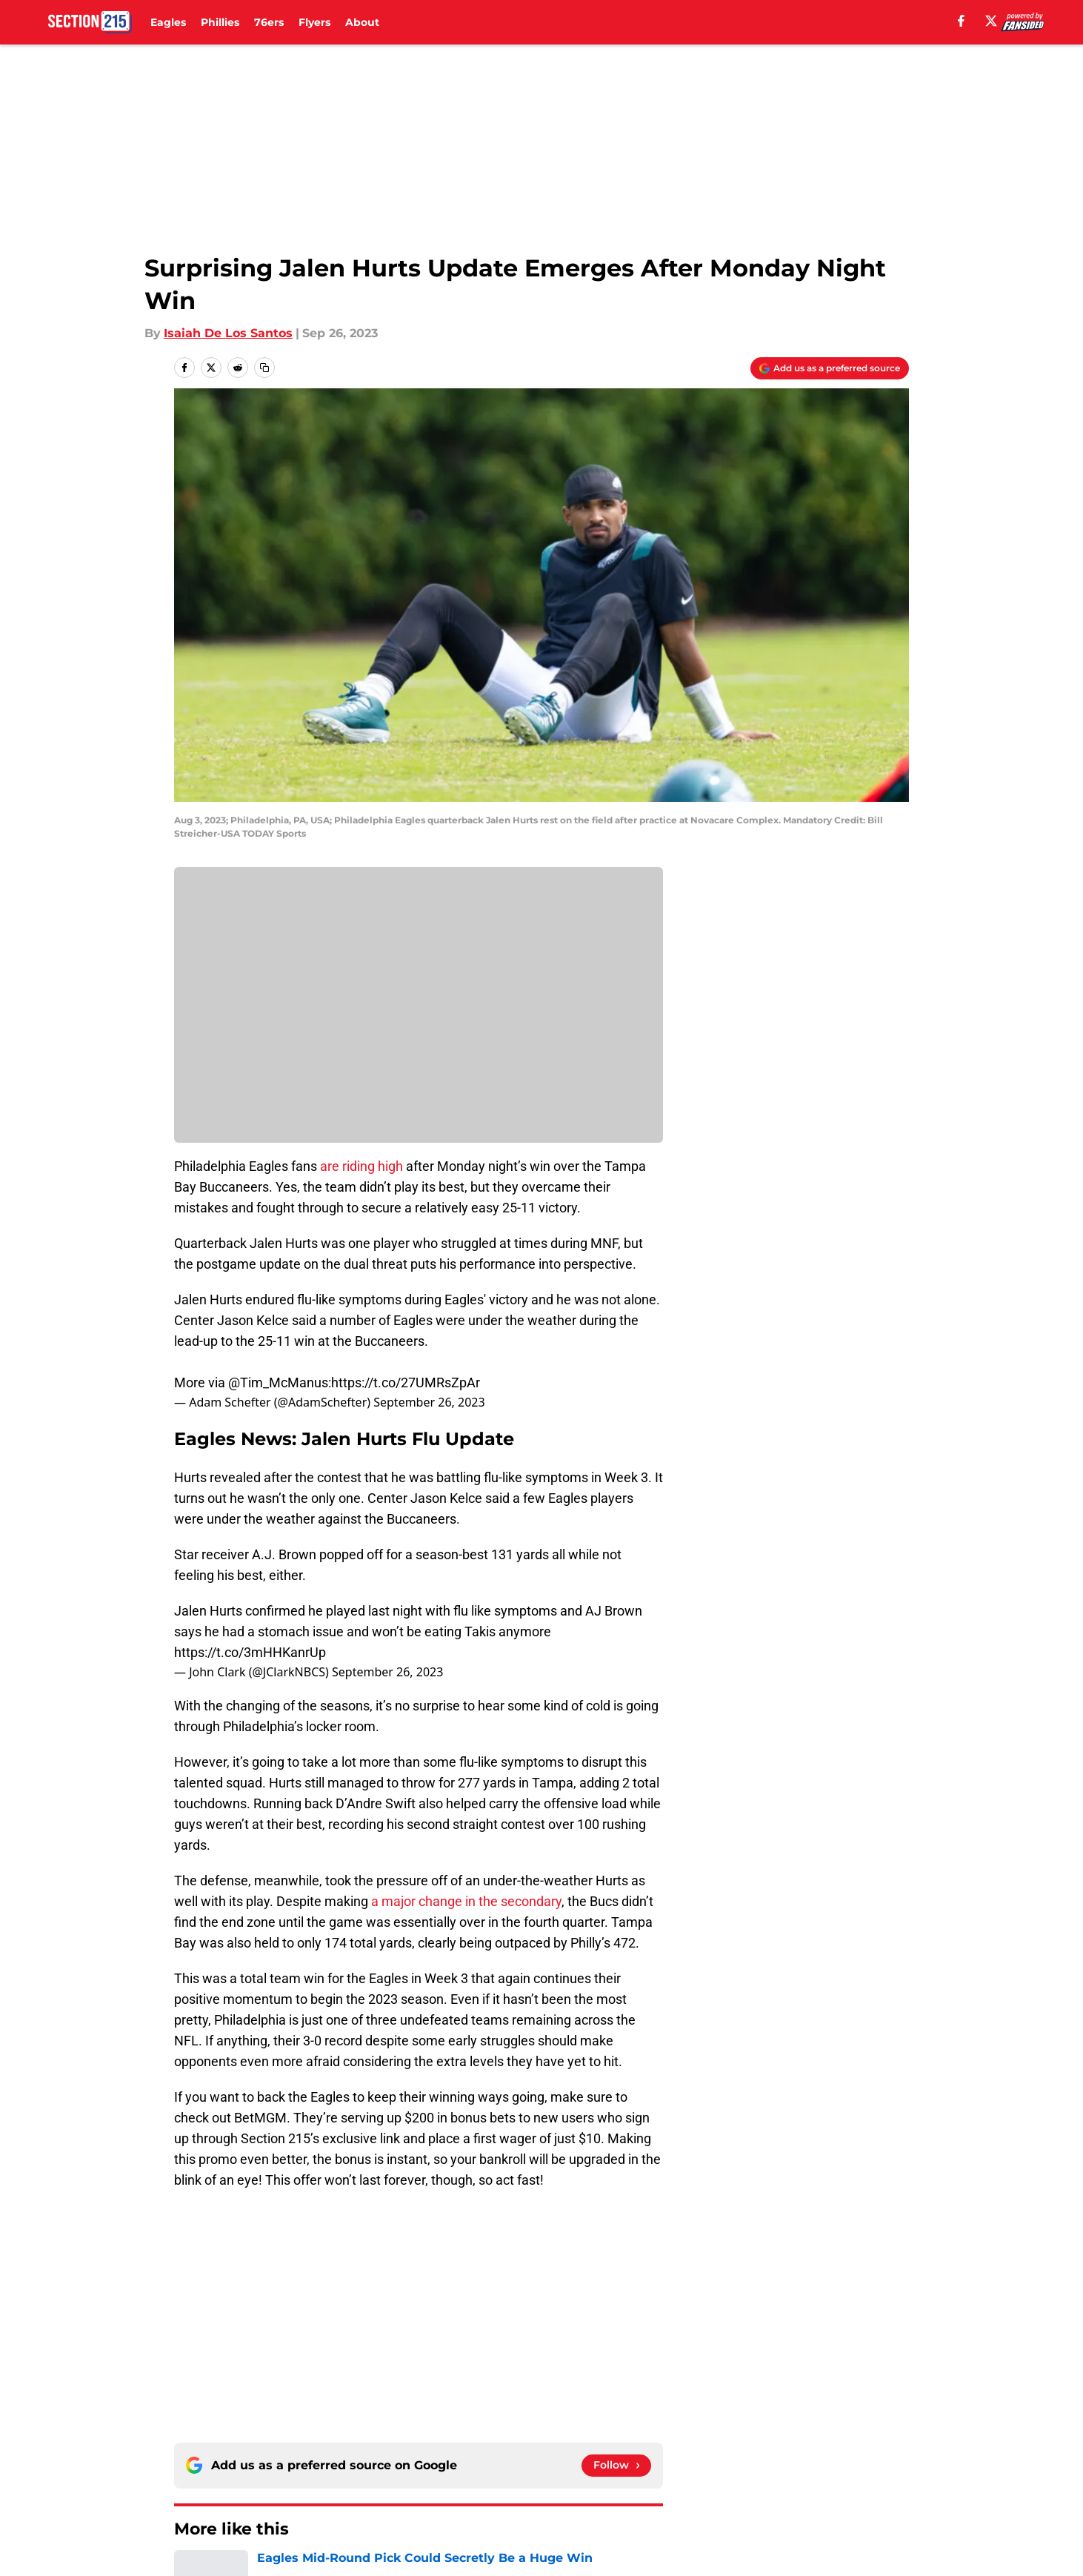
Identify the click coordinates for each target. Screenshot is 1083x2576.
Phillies (220, 22)
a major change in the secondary (466, 1901)
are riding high (361, 1166)
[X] (991, 21)
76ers (269, 22)
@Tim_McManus (278, 1382)
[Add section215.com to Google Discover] (829, 368)
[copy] (264, 367)
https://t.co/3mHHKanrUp (250, 1652)
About (362, 22)
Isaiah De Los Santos (228, 333)
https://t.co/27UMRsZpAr (405, 1382)
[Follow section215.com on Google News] (616, 2465)
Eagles (168, 22)
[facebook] (961, 21)
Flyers (314, 22)
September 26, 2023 (428, 1402)
